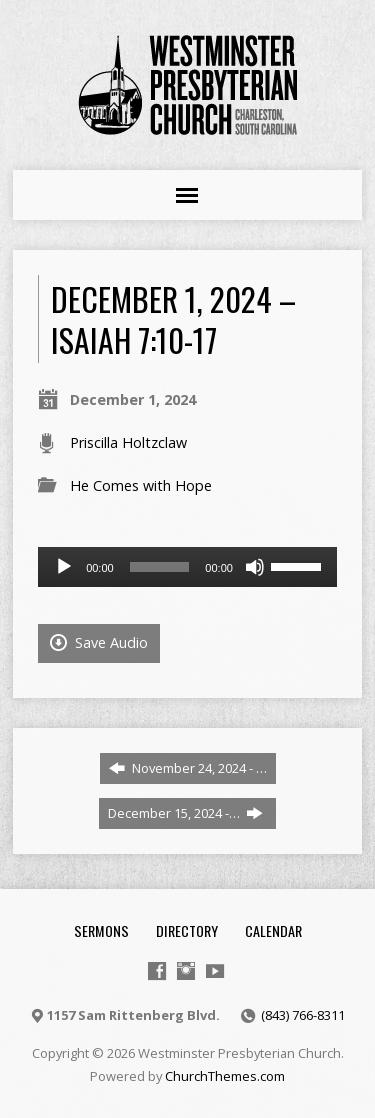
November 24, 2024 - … (188, 768)
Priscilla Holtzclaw (128, 442)
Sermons (101, 930)
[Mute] (255, 567)
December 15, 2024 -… (185, 813)
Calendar (273, 930)
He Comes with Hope (141, 485)
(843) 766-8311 (303, 1015)
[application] (187, 567)
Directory (187, 930)
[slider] (160, 567)
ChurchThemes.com (225, 1076)
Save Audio (99, 642)
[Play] (64, 567)
